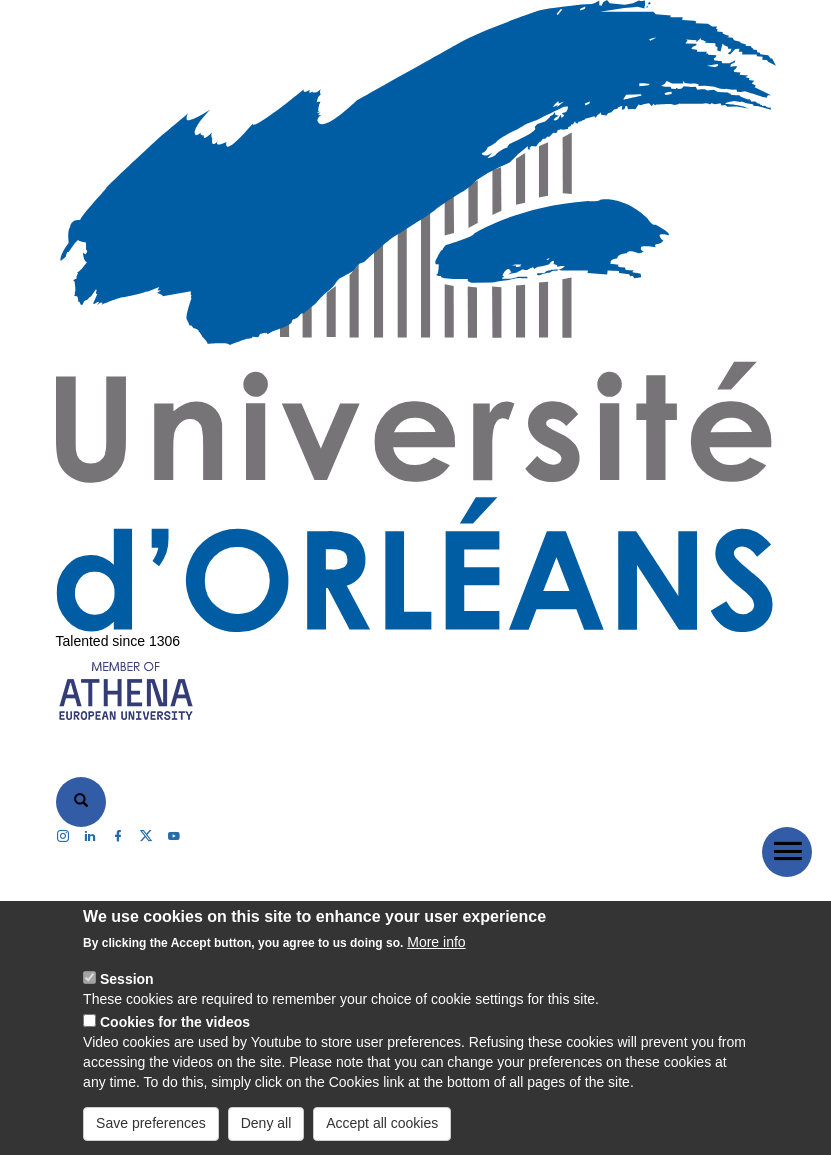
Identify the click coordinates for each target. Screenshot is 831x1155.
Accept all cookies (382, 1123)
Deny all (266, 1123)
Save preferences (151, 1123)
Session (127, 979)
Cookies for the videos (175, 1022)
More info (436, 942)
